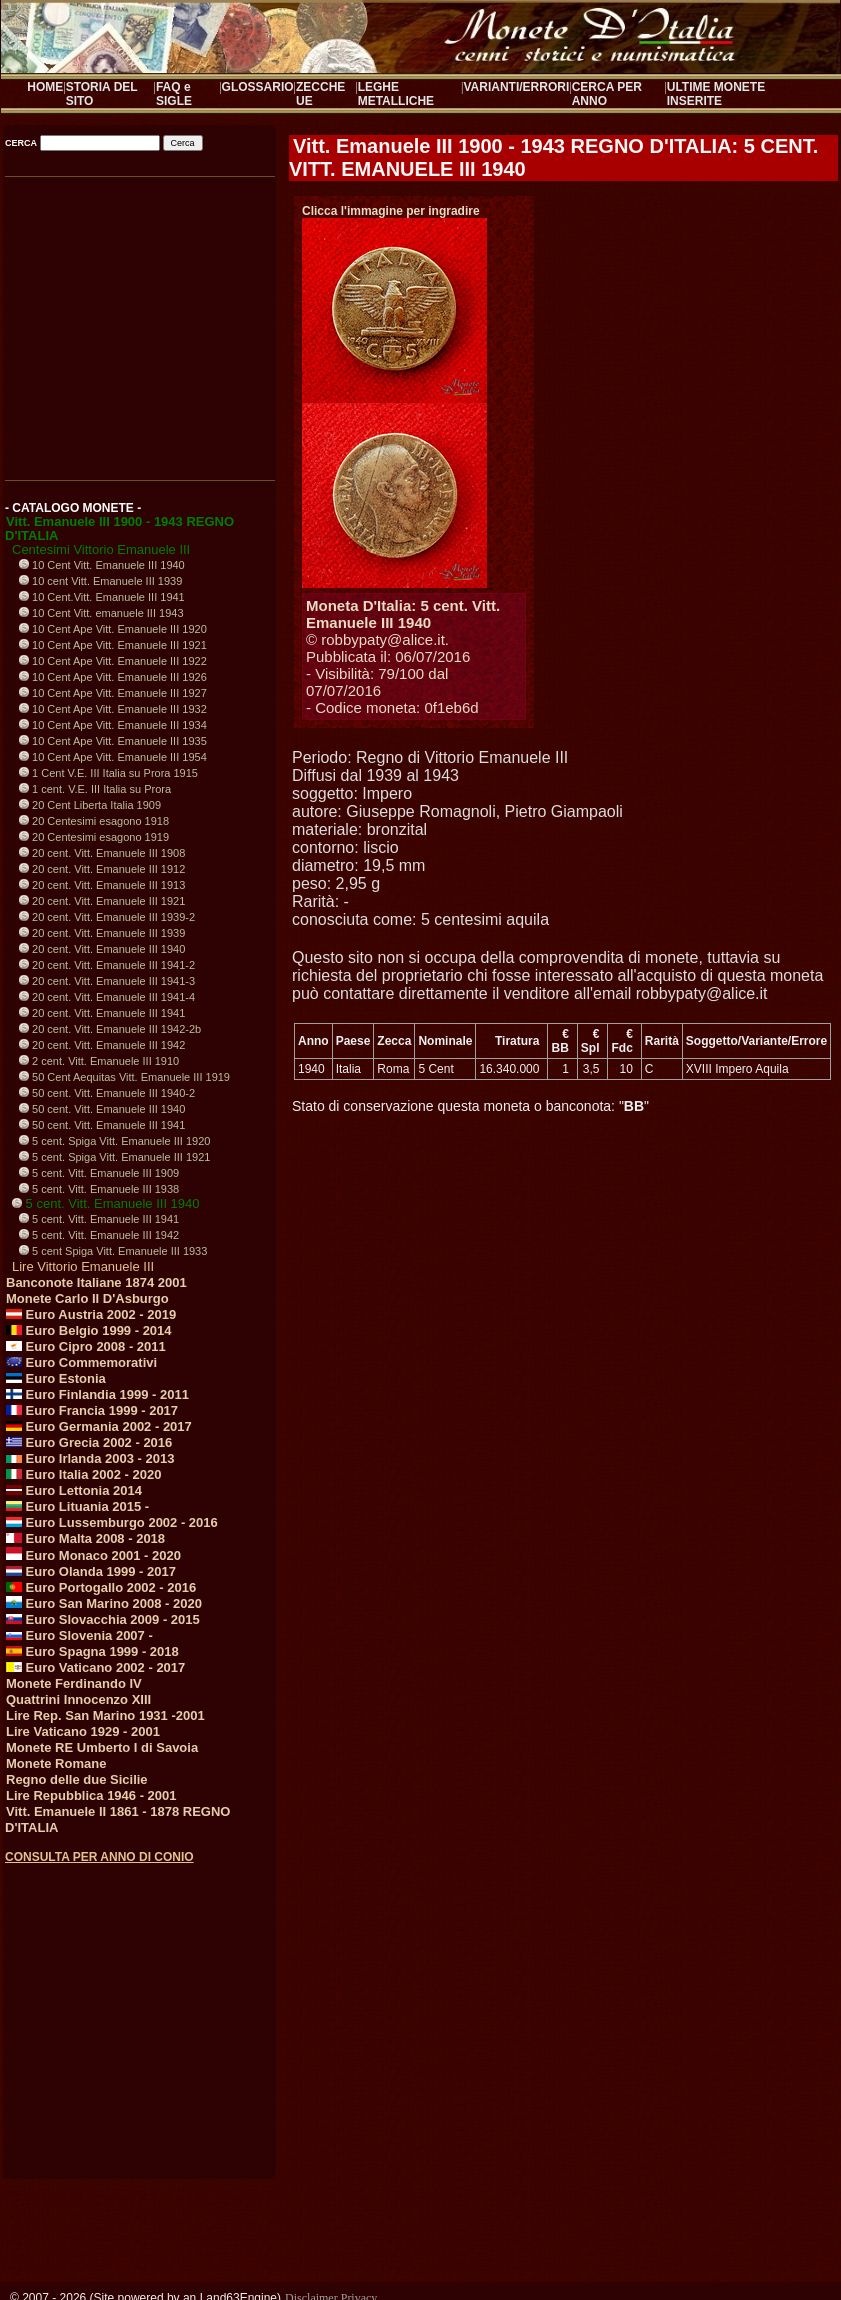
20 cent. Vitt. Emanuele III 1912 (102, 869)
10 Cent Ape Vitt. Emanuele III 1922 (113, 661)
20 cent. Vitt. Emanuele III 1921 (102, 901)
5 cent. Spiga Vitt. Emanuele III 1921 (114, 1157)
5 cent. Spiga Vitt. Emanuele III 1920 (114, 1141)
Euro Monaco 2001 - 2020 (93, 1555)
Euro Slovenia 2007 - (79, 1635)
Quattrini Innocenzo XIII (78, 1699)
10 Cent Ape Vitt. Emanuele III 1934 (113, 725)
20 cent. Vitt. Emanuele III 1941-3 (107, 981)
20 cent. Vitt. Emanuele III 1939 (102, 933)
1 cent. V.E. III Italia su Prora (95, 789)
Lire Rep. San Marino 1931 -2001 (105, 1715)
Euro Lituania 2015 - (77, 1506)
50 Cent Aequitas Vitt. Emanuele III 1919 (124, 1077)
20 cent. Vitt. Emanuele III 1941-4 (107, 997)
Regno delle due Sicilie (77, 1779)
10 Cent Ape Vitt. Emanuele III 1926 (113, 677)
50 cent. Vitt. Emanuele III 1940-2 (107, 1093)
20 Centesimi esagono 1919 (94, 837)
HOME (45, 87)
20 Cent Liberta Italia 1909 (90, 805)
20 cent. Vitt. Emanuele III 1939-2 (107, 917)
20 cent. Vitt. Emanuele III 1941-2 (107, 965)
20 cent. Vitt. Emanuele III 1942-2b (110, 1029)
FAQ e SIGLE (174, 94)
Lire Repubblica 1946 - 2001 (91, 1795)
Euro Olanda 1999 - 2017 (91, 1571)
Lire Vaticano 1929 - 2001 (83, 1731)
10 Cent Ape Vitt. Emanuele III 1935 (113, 741)
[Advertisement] (138, 2003)
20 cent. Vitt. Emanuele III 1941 (102, 1013)
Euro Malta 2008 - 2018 (85, 1538)
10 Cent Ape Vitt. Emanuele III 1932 (113, 709)
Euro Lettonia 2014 (74, 1490)
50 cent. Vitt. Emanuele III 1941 (102, 1125)
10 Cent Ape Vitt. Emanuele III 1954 (113, 757)
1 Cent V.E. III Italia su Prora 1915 (108, 773)
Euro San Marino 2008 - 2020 (104, 1603)
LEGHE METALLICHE (396, 94)
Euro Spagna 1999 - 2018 (92, 1651)
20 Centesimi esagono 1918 (94, 821)
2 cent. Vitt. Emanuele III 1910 (99, 1061)
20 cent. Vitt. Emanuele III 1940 (102, 949)
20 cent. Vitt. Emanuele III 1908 (102, 853)
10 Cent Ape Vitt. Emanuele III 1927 (113, 693)
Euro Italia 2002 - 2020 (83, 1474)
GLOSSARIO (258, 87)
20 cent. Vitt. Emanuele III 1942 (102, 1045)
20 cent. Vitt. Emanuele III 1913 (102, 885)
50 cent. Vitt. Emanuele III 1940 (102, 1109)
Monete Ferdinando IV (74, 1683)
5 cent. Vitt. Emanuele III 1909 (99, 1173)
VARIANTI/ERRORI (517, 87)
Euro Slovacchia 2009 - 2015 (103, 1619)
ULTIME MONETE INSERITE (716, 94)
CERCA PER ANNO (607, 94)
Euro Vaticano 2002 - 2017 (95, 1667)
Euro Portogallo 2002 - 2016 (101, 1587)
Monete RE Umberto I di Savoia (102, 1747)
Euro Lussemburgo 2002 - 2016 (112, 1522)
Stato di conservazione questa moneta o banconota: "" (470, 1106)
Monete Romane (56, 1763)
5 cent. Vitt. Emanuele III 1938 (99, 1189)
